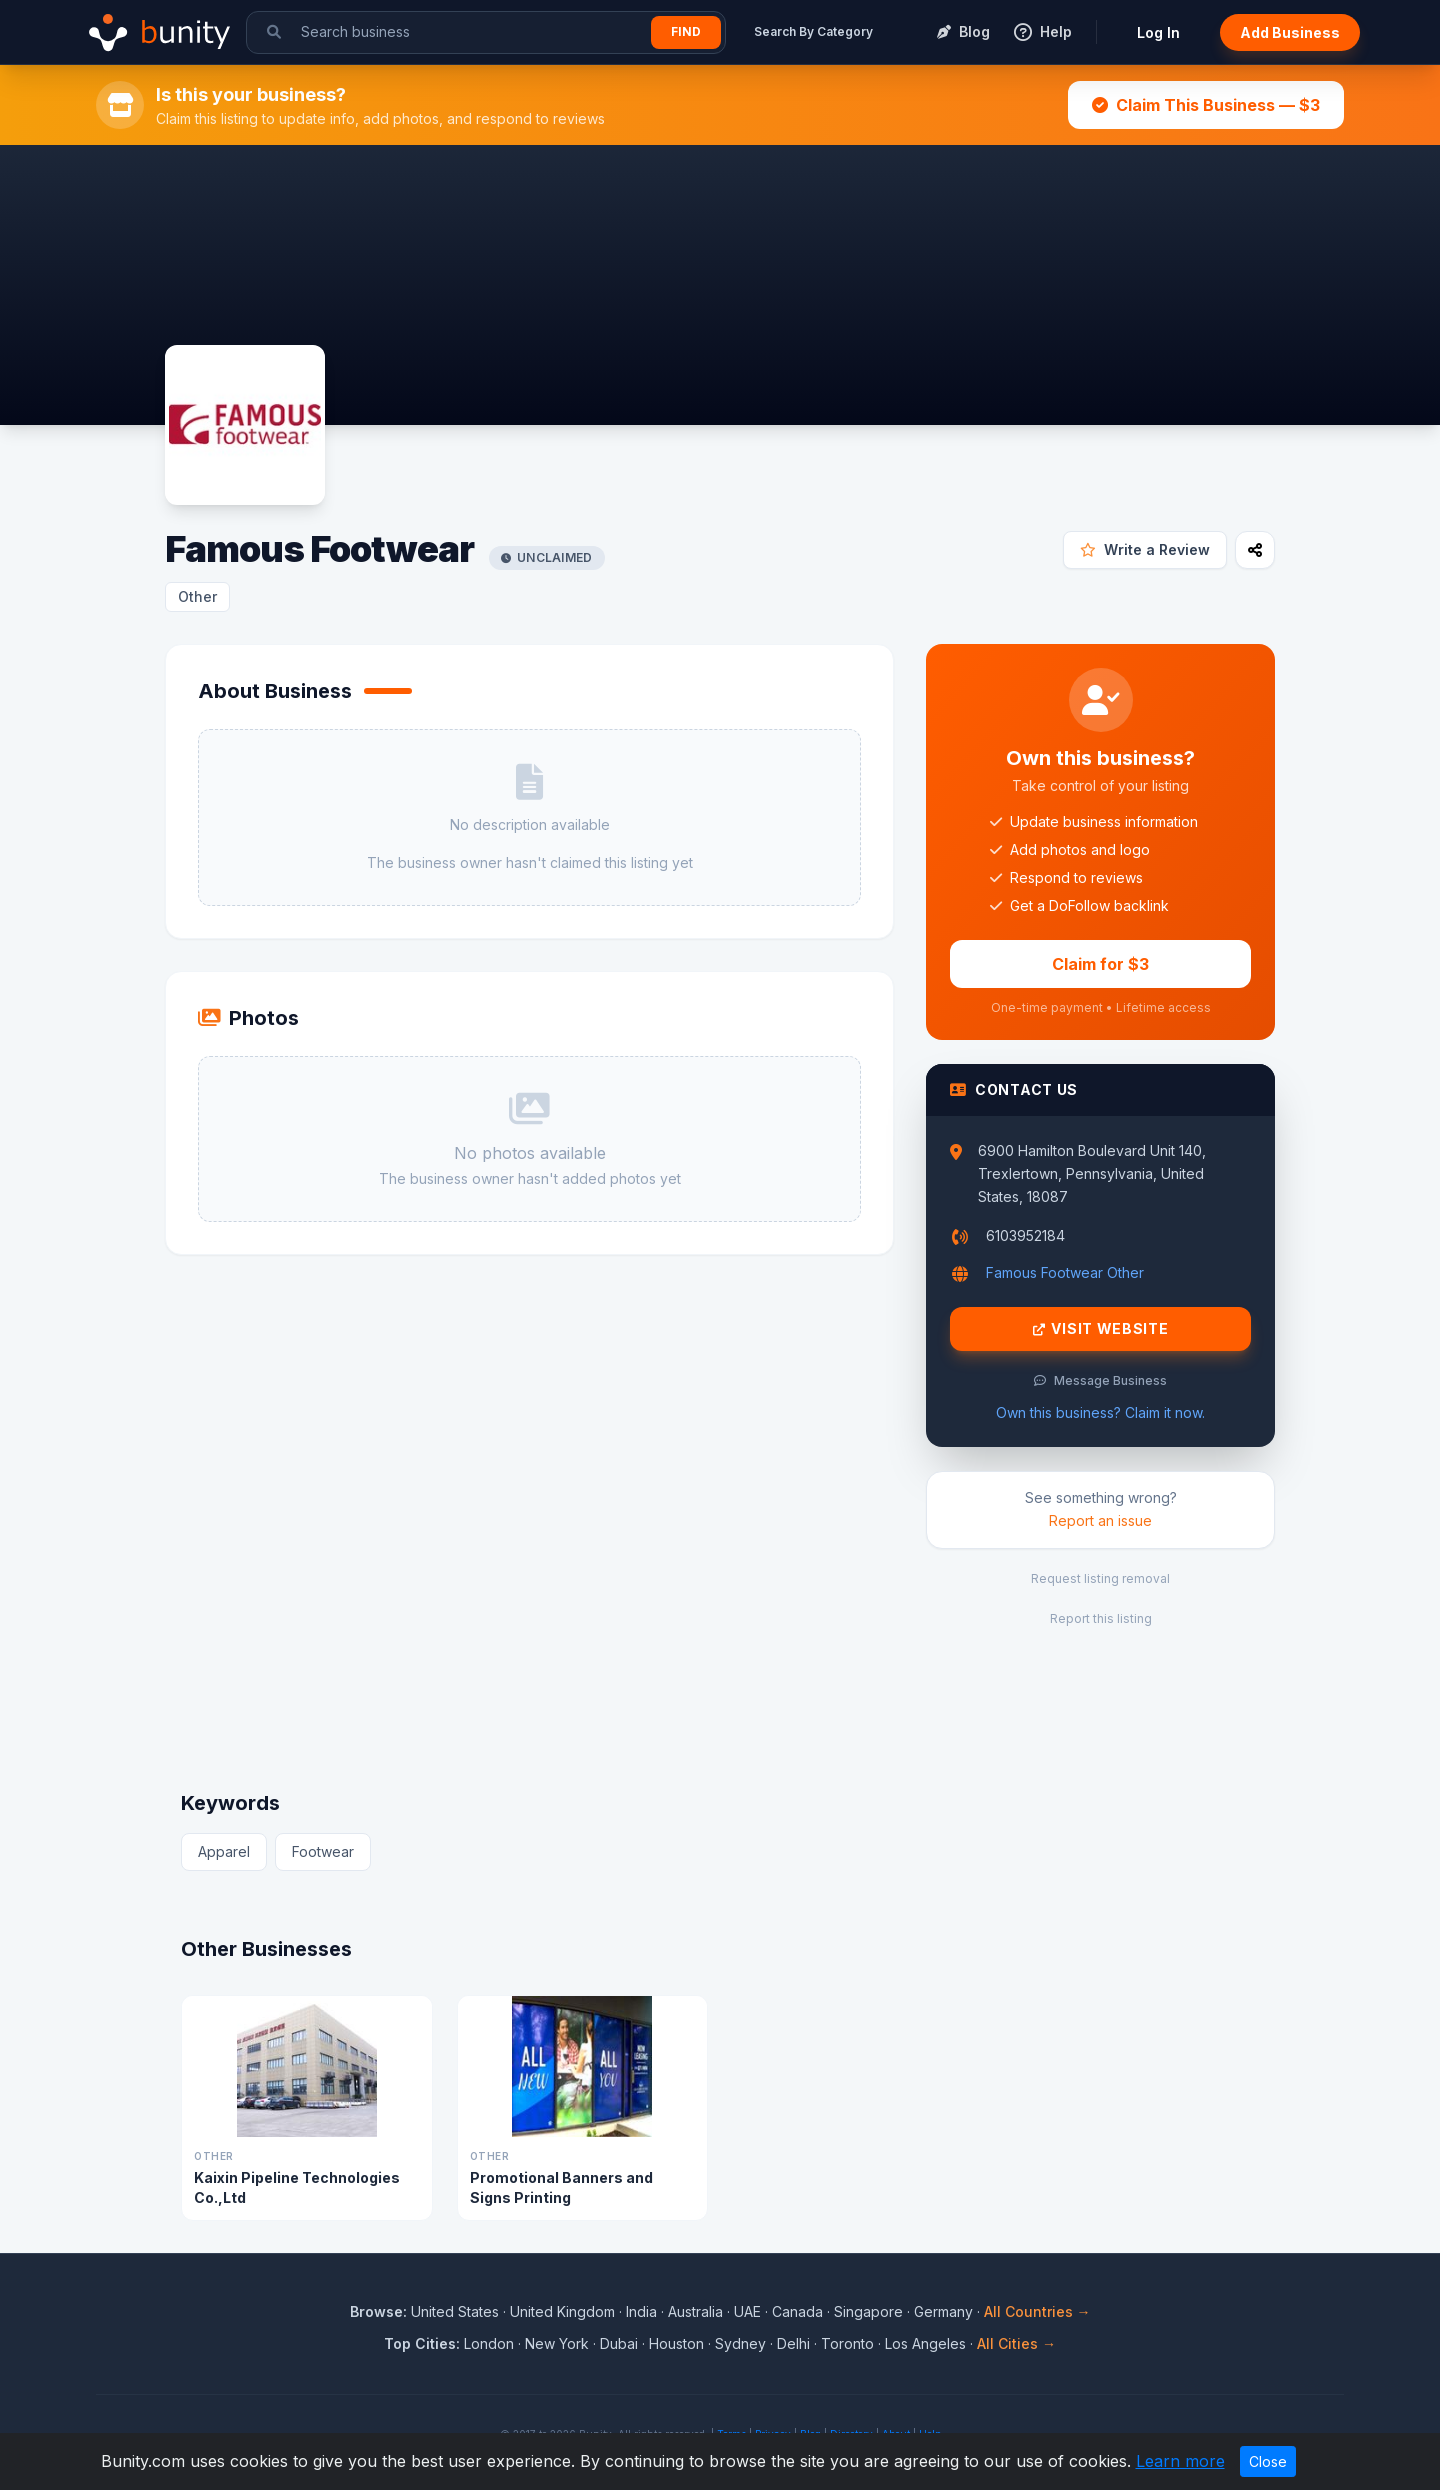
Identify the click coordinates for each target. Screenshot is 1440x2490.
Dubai (619, 2343)
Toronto (847, 2343)
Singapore (868, 2311)
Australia (695, 2311)
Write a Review (1145, 549)
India (641, 2311)
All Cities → (1016, 2343)
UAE (747, 2311)
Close (1268, 2461)
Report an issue (1100, 1520)
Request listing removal (1100, 1578)
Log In (1158, 32)
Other (197, 596)
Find (686, 31)
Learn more (1180, 2461)
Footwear (323, 1851)
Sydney (740, 2343)
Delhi (793, 2343)
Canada (797, 2311)
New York (557, 2343)
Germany (943, 2311)
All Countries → (1037, 2311)
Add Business (1290, 32)
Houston (676, 2343)
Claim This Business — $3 (1206, 105)
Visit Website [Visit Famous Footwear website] (1101, 1329)
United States (455, 2311)
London (489, 2343)
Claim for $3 (1100, 964)
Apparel (224, 1851)
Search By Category (813, 31)
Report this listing (1101, 1618)
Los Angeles (925, 2343)
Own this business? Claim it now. (1100, 1412)
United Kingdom (562, 2311)
